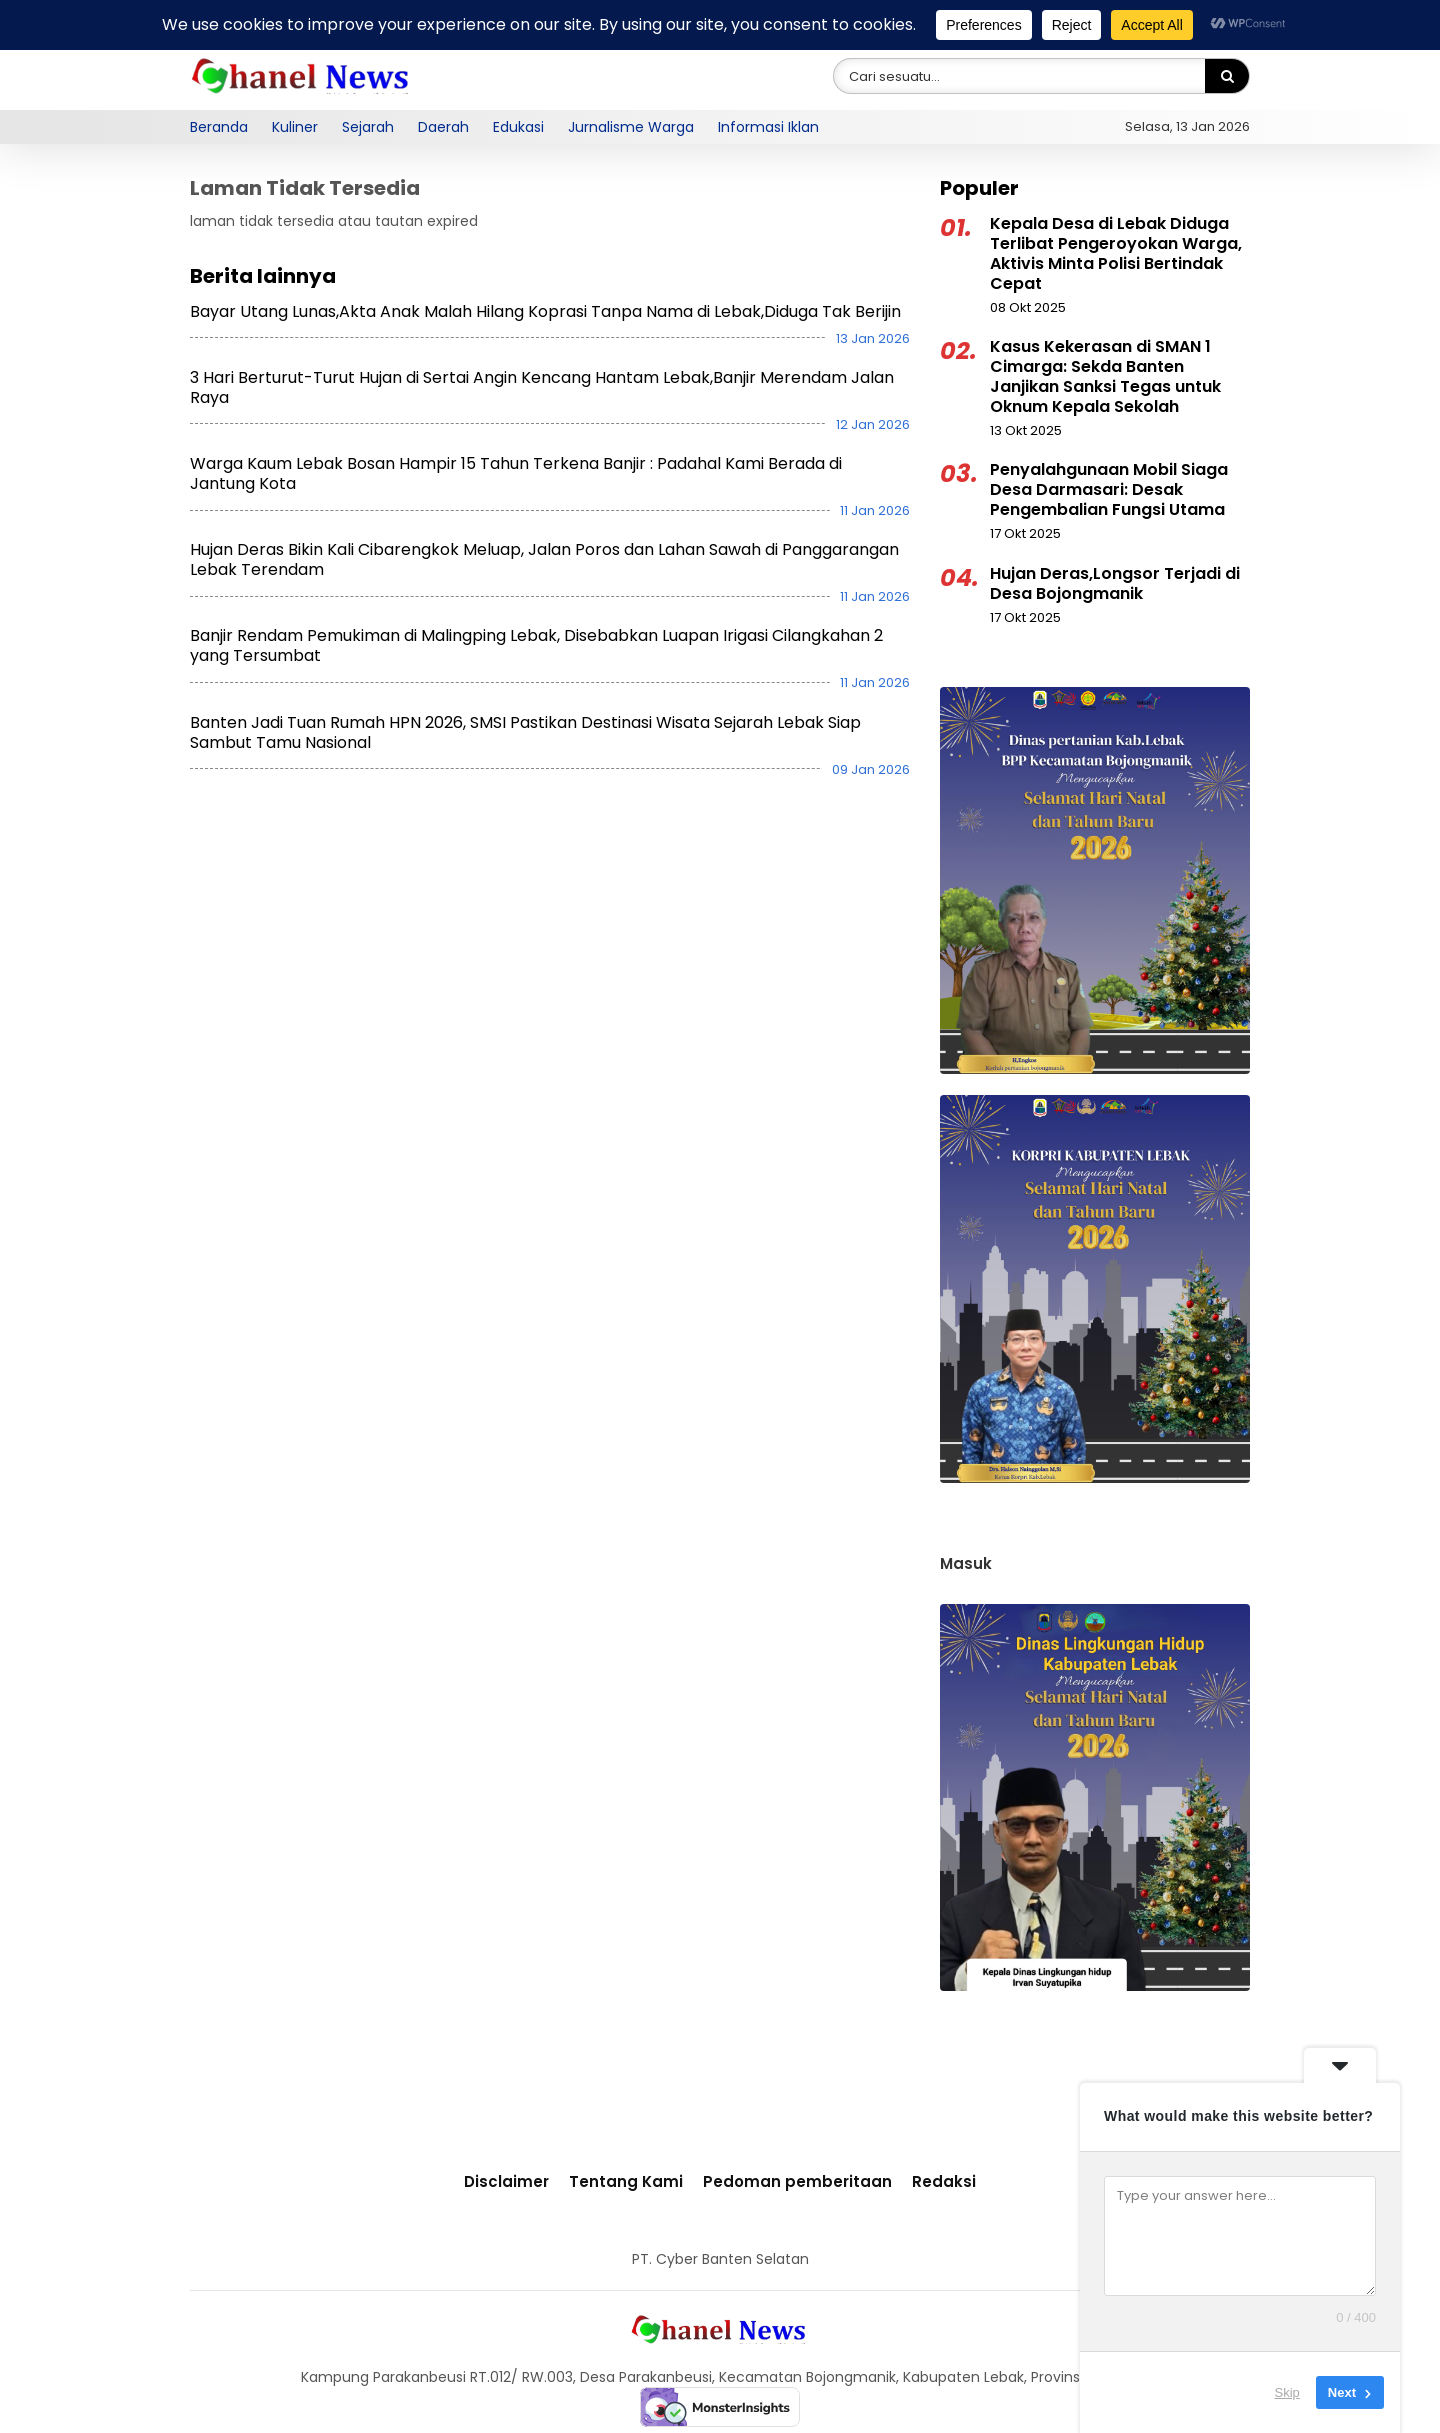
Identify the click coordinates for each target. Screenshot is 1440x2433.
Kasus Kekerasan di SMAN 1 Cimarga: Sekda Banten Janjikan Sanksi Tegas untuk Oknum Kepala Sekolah (1105, 376)
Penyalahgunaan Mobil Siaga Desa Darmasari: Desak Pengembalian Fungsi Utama (1109, 489)
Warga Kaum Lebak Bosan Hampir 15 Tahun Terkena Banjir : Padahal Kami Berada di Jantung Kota (516, 473)
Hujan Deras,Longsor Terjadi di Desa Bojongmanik (1115, 583)
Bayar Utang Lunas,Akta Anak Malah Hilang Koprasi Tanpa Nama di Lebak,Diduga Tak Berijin (545, 311)
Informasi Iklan (768, 127)
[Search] (1227, 76)
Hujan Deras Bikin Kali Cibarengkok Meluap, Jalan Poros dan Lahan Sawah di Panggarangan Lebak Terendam (544, 559)
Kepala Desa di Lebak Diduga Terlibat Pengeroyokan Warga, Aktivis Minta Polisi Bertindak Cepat (1116, 253)
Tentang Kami (626, 2181)
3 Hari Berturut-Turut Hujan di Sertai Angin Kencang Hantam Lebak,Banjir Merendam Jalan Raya (542, 387)
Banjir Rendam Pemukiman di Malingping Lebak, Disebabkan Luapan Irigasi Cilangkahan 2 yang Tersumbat (536, 645)
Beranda (219, 127)
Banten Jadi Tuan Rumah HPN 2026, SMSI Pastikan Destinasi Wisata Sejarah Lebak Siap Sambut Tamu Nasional (525, 732)
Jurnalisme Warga (631, 127)
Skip (1287, 2392)
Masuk (966, 1563)
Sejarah (368, 127)
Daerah (443, 127)
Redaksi (944, 2181)
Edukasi (518, 127)
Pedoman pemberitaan (797, 2181)
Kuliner (295, 127)
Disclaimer (506, 2181)
